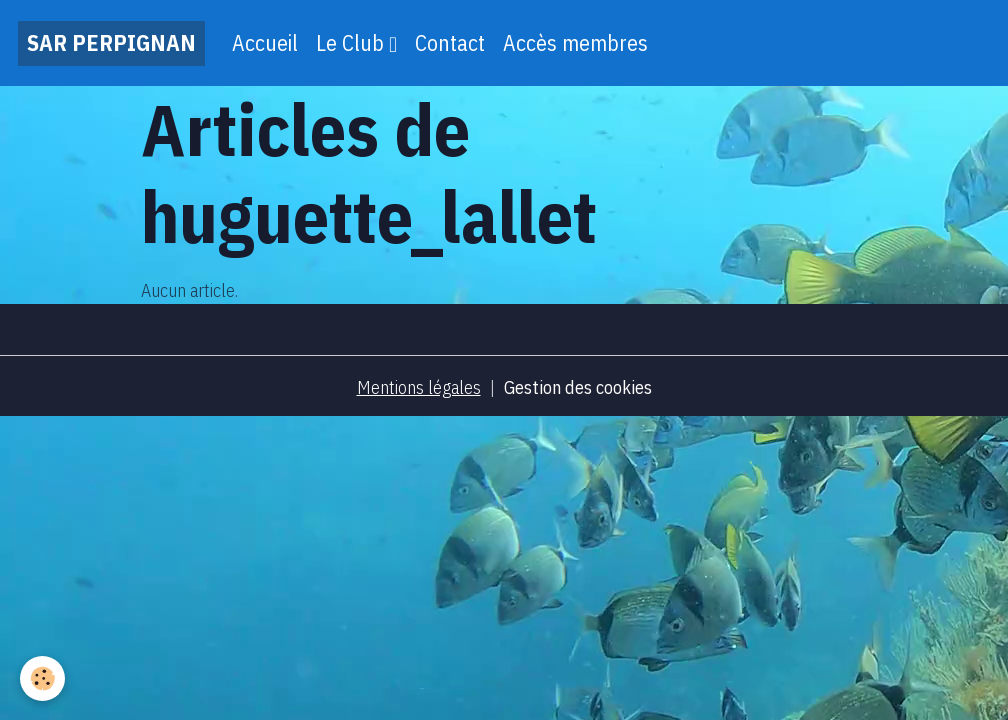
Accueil (265, 43)
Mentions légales (419, 387)
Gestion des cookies (578, 387)
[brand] (111, 43)
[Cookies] (42, 678)
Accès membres (575, 43)
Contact (450, 43)
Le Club (352, 43)
